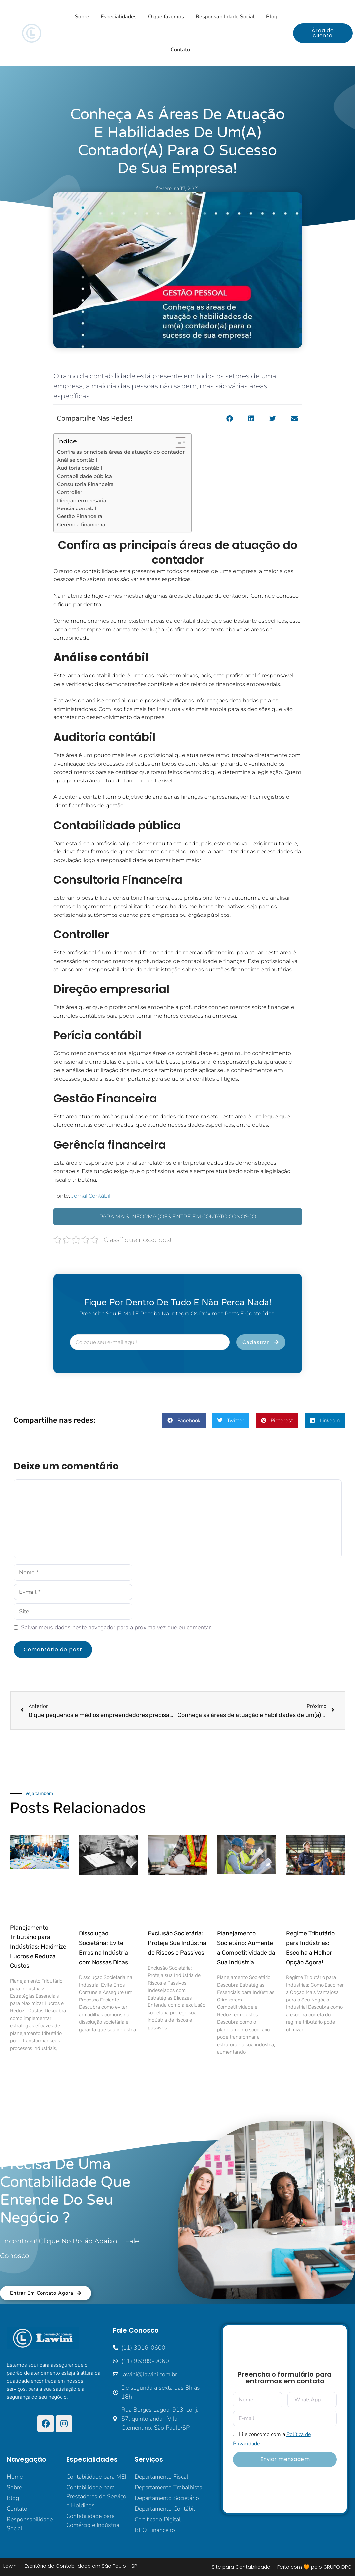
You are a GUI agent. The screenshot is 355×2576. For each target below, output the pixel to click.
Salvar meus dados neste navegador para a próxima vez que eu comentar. (116, 1627)
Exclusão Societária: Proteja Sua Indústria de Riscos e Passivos (177, 1943)
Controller (69, 492)
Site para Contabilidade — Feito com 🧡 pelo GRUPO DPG (282, 2566)
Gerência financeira (81, 524)
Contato (180, 49)
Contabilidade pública (84, 476)
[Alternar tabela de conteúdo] (177, 442)
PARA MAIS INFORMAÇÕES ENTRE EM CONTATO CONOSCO (177, 1216)
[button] (229, 418)
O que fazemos (166, 16)
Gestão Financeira (79, 516)
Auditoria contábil (79, 468)
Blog (271, 16)
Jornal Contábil (90, 1196)
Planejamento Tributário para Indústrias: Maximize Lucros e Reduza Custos (38, 1946)
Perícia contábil (76, 508)
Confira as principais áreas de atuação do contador (121, 452)
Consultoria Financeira (85, 484)
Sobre (82, 16)
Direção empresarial (82, 500)
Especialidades (119, 16)
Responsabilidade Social (225, 16)
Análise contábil (77, 460)
